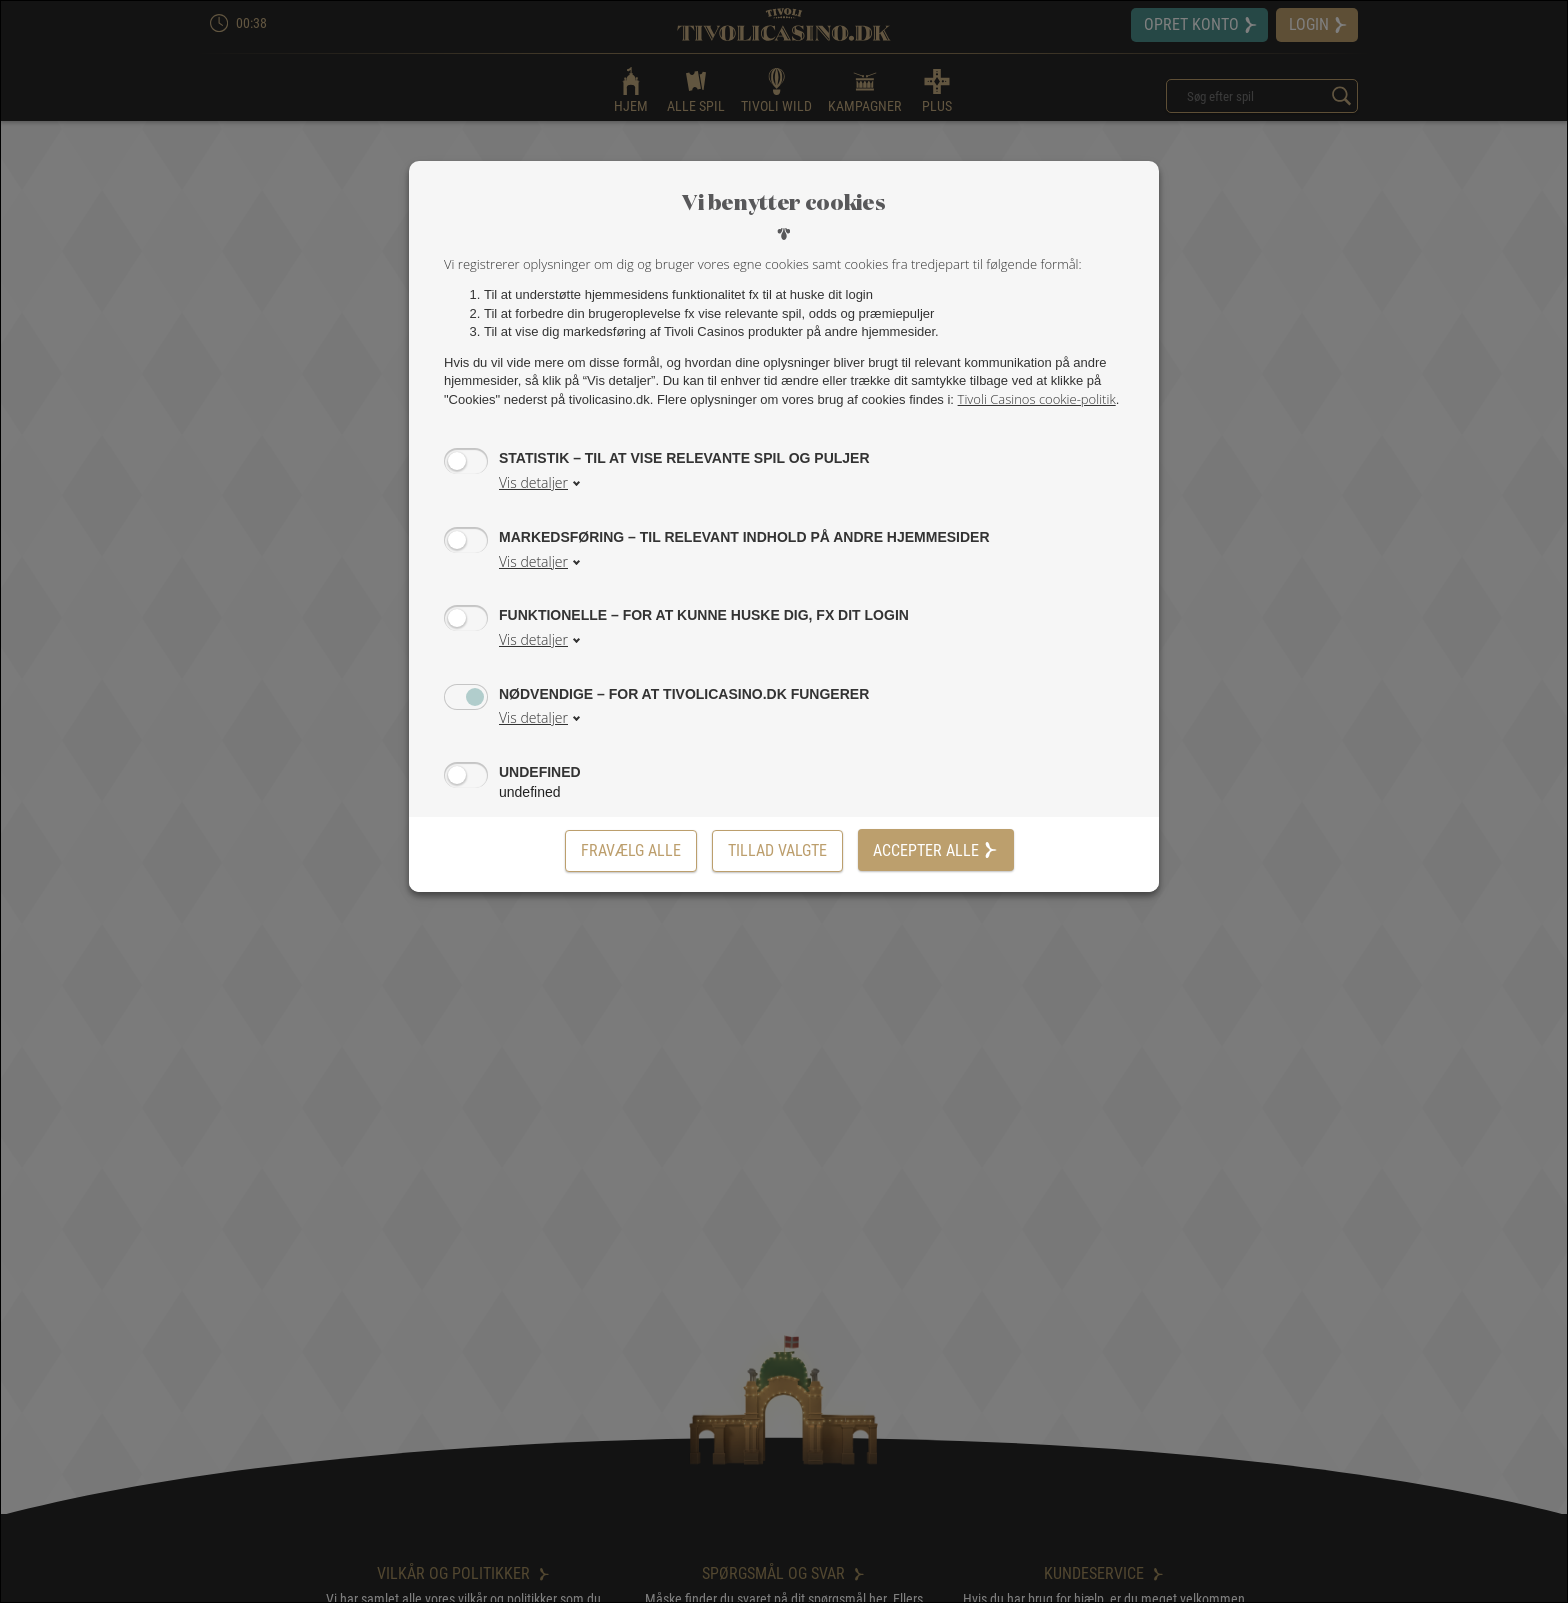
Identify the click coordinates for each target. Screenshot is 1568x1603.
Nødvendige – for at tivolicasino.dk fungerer (684, 693)
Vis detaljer (533, 482)
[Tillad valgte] (777, 851)
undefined (540, 771)
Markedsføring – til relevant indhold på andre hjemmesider (744, 536)
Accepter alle (936, 850)
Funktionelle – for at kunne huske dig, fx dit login (704, 614)
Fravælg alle (631, 850)
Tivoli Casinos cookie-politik (1037, 399)
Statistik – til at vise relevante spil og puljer (684, 457)
